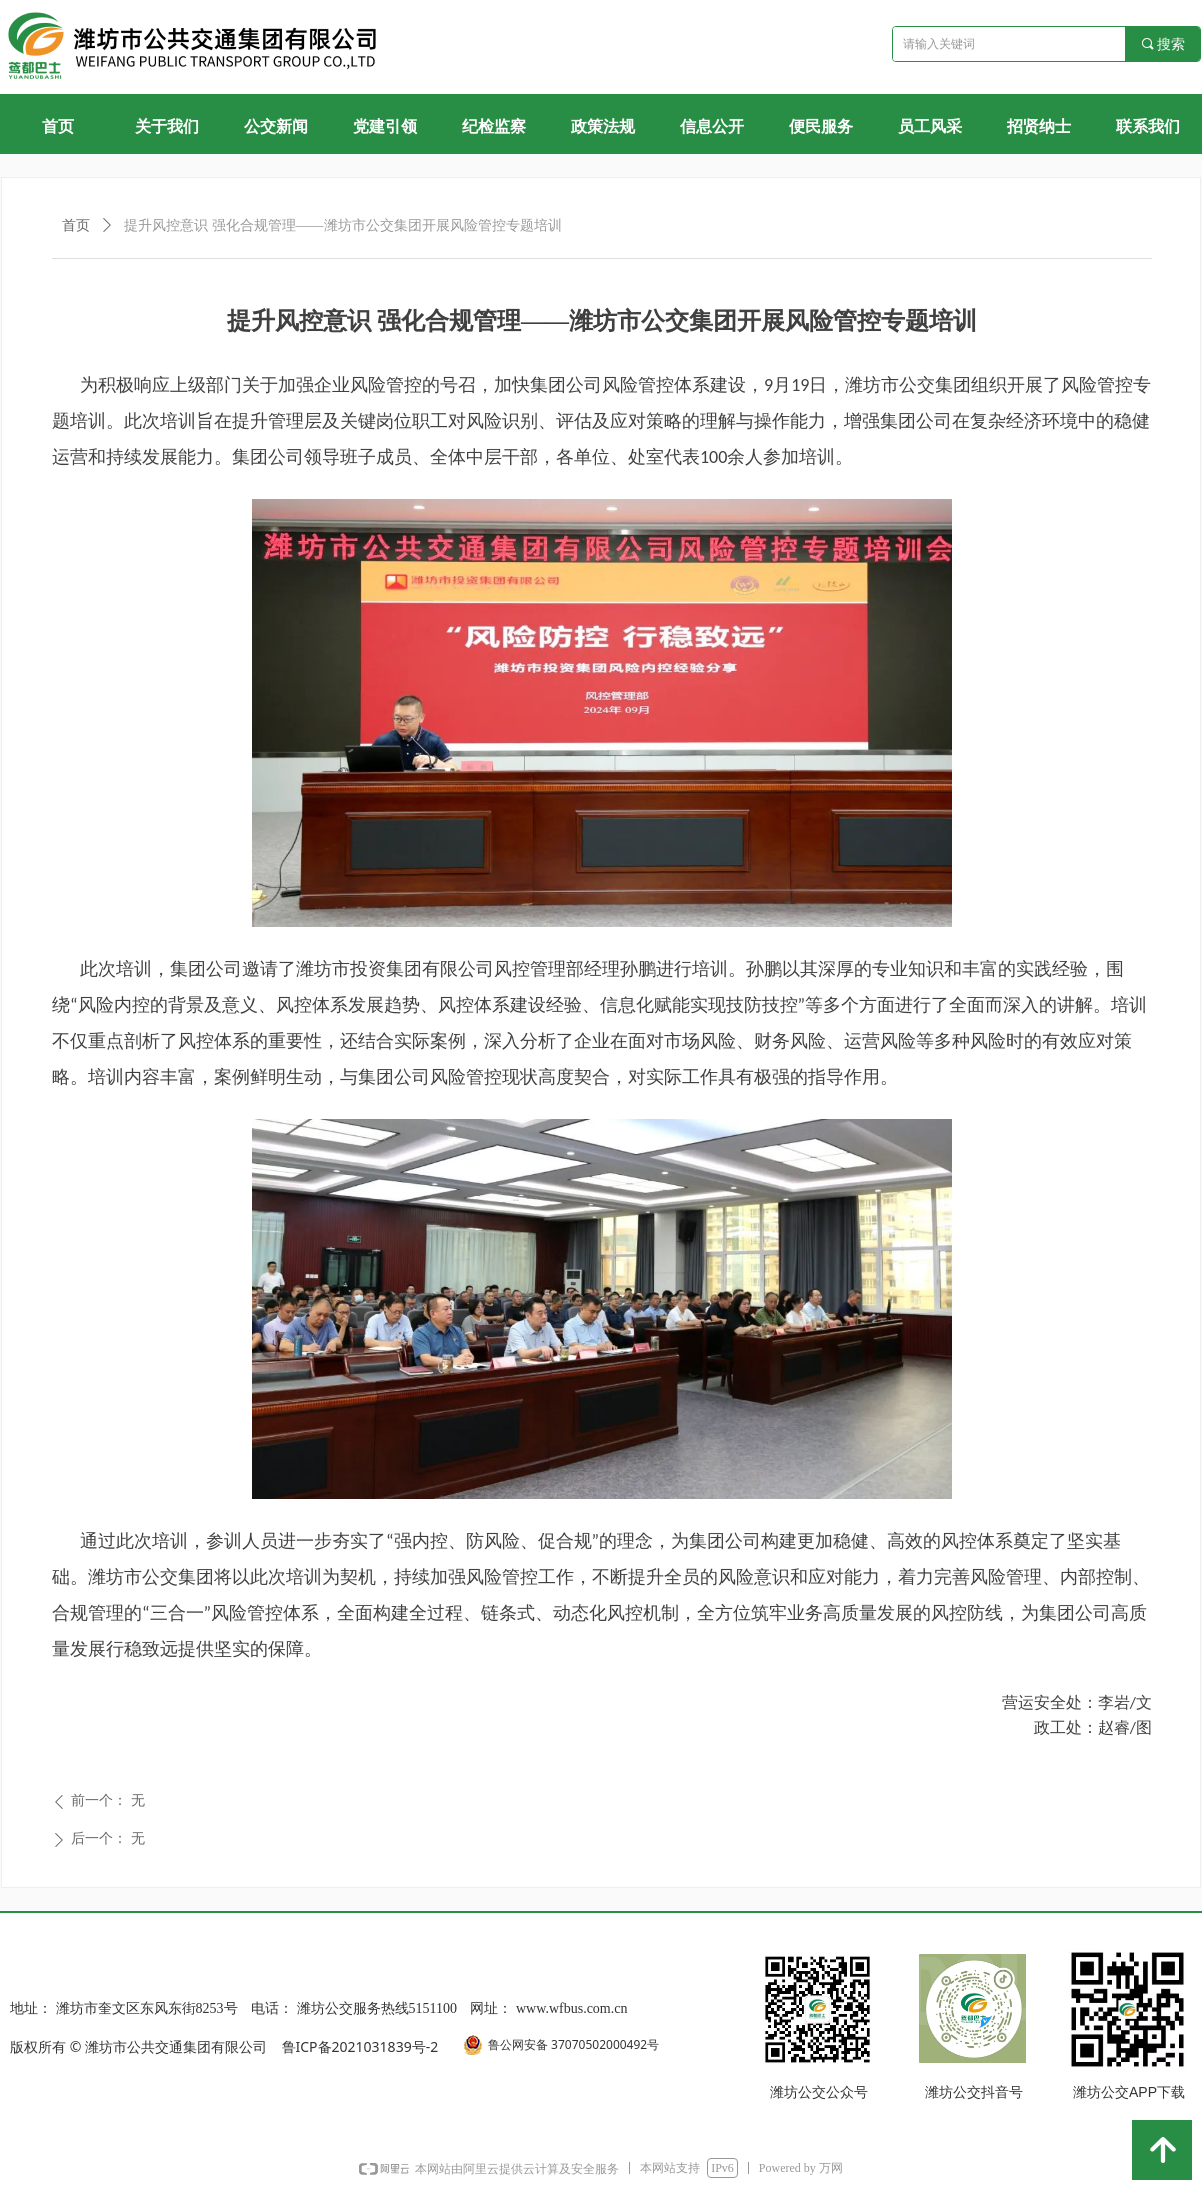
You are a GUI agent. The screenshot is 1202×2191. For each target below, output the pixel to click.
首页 (76, 225)
